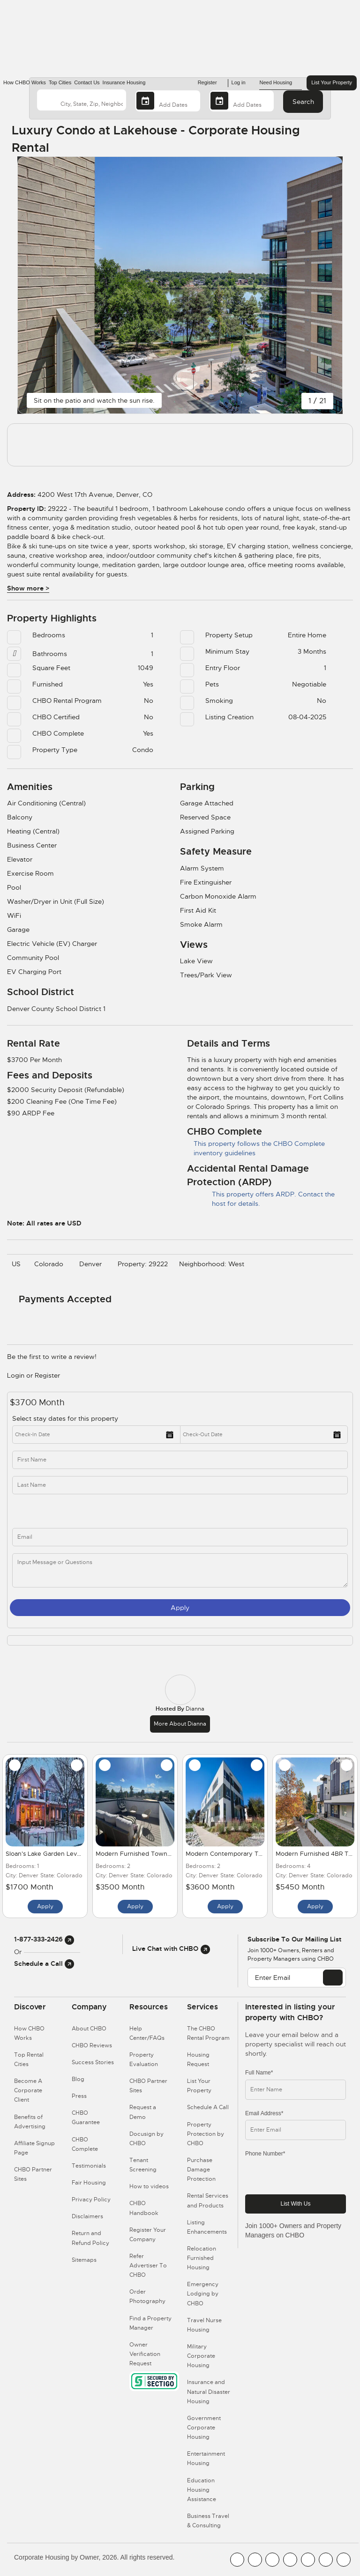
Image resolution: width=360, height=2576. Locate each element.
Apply (180, 1607)
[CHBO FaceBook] (237, 2560)
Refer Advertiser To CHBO (148, 2265)
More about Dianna (180, 1723)
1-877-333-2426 (44, 1939)
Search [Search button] (303, 101)
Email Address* (264, 2113)
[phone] (104, 1511)
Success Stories (93, 2062)
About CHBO (89, 2028)
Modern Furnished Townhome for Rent (153, 1854)
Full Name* (259, 2072)
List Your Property (331, 82)
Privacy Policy (91, 2199)
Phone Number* (265, 2153)
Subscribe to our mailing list (294, 1939)
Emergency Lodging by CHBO (202, 2294)
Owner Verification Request (144, 2354)
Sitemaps (84, 2260)
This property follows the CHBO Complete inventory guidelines (256, 1148)
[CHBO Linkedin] (308, 2560)
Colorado (51, 1264)
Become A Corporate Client (28, 2090)
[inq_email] (180, 1537)
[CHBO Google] (344, 2560)
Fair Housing (89, 2182)
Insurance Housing (124, 82)
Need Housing (280, 83)
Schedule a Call (44, 1963)
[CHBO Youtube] (255, 2560)
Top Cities (60, 82)
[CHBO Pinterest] (326, 2560)
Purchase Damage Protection (201, 2169)
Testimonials (89, 2166)
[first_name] (180, 1460)
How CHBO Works (24, 82)
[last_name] (180, 1485)
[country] (81, 100)
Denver (92, 1264)
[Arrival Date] (167, 100)
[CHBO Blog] (272, 2560)
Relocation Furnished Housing (201, 2258)
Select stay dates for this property (66, 1418)
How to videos (149, 2186)
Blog (78, 2079)
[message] (180, 1570)
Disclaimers (87, 2216)
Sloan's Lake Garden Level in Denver (59, 1854)
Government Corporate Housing (204, 2427)
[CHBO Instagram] (290, 2560)
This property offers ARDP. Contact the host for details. (261, 1199)
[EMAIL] (333, 1978)
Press (79, 2096)
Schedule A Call (208, 2107)
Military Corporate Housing (201, 2356)
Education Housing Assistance (201, 2490)
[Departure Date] (242, 100)
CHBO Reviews (92, 2045)
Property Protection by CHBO (205, 2134)
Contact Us (86, 82)
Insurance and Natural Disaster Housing (208, 2391)
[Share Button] (328, 139)
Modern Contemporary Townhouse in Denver (252, 1854)
